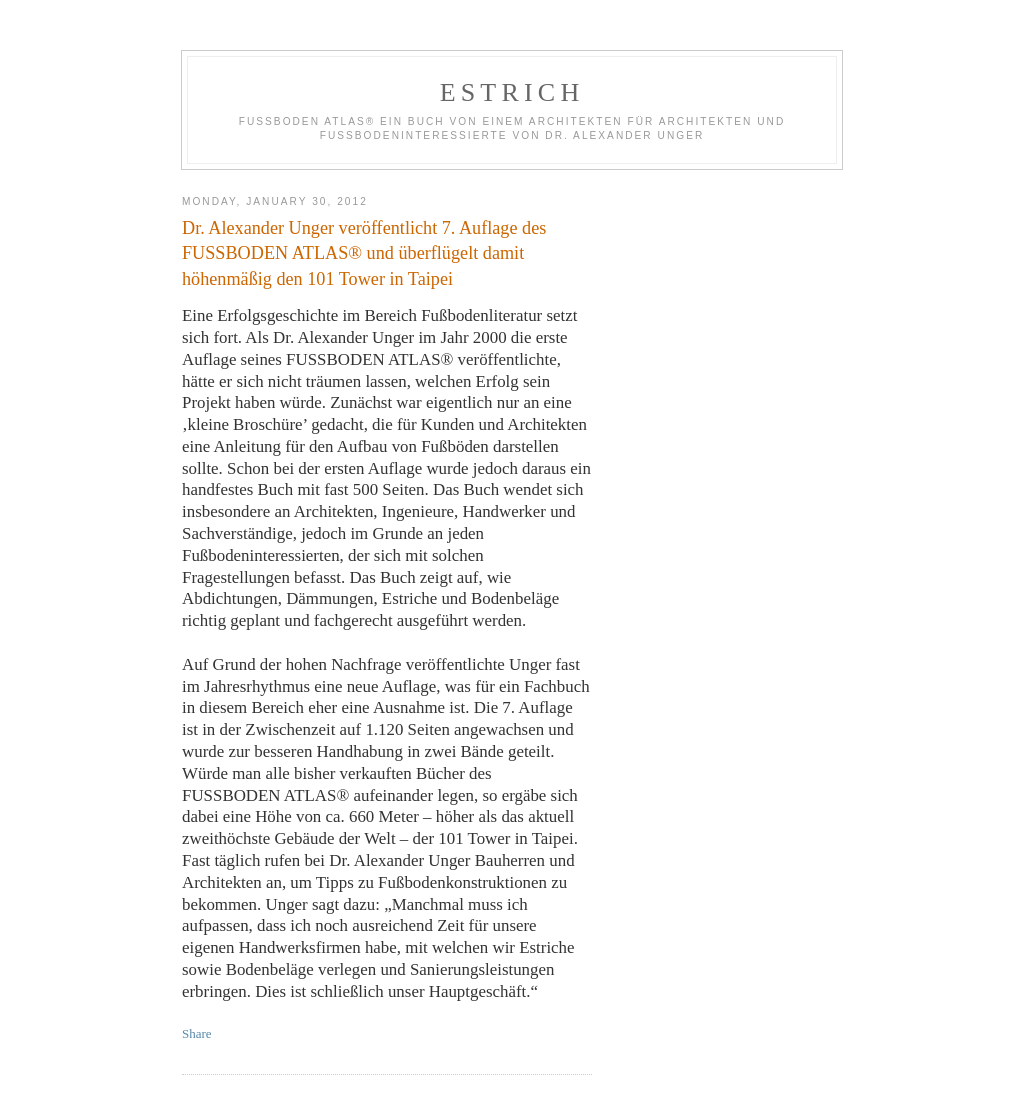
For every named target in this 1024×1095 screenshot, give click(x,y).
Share (197, 1033)
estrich (512, 92)
